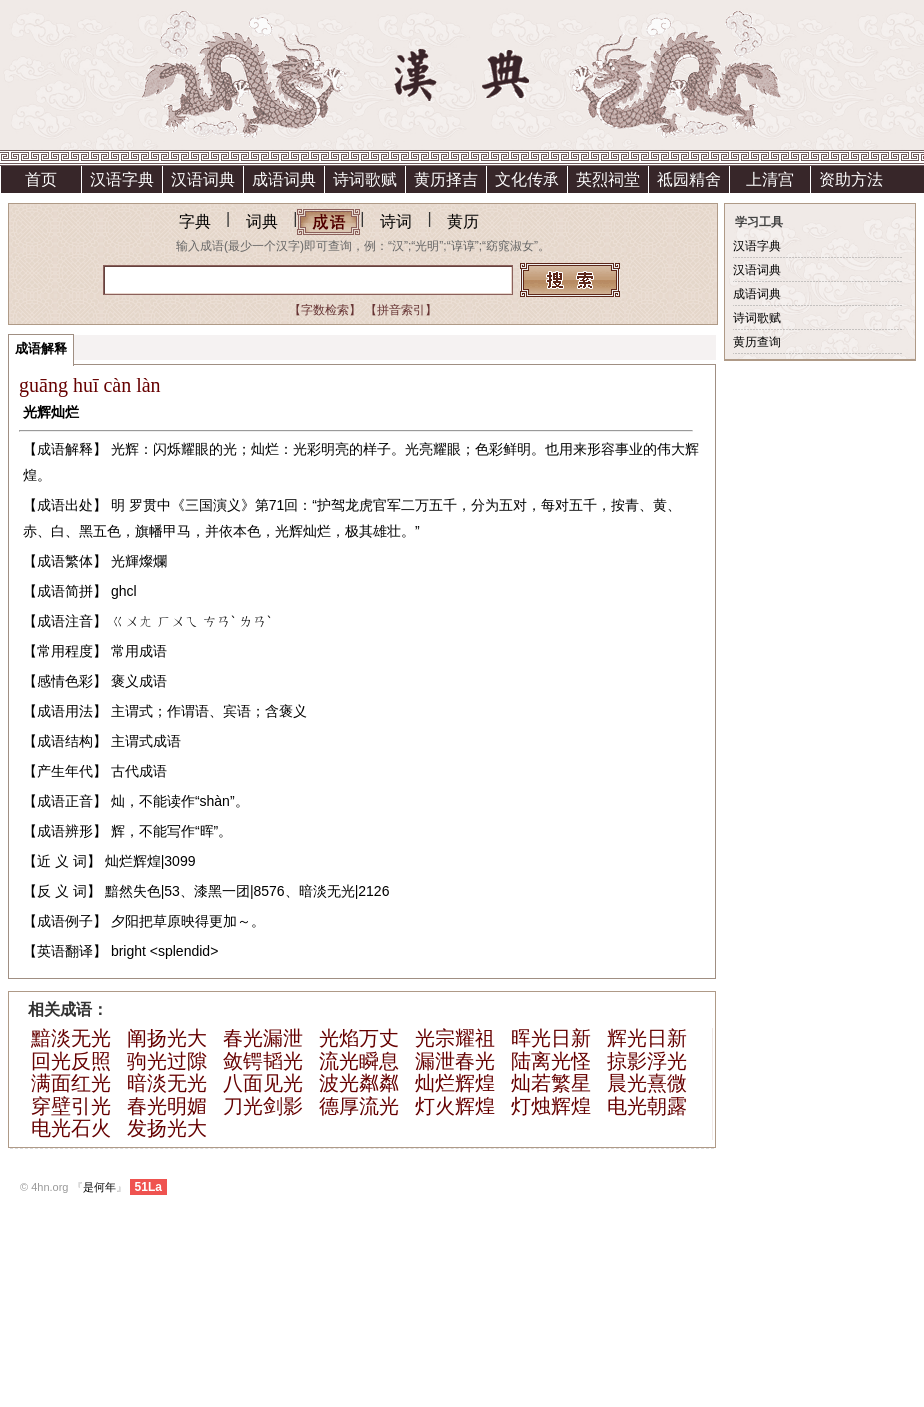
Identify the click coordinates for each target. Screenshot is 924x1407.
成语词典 (284, 179)
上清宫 (770, 179)
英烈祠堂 (608, 179)
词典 (262, 221)
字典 (195, 221)
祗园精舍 (689, 179)
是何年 (99, 1187)
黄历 (463, 221)
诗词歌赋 (365, 179)
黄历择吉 (446, 179)
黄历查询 (757, 342)
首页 (41, 179)
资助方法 (851, 179)
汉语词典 (203, 179)
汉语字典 (122, 179)
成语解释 (41, 348)
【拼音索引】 (401, 310)
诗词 (396, 221)
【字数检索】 (325, 310)
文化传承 (527, 179)
